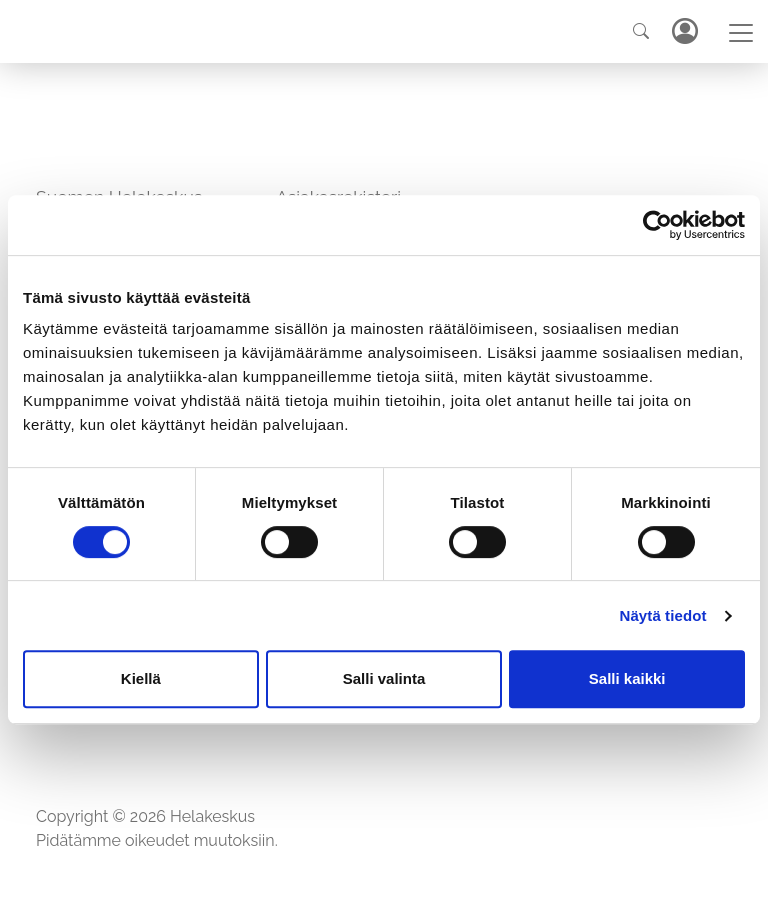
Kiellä (141, 678)
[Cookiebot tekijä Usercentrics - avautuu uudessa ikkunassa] (657, 225)
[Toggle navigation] (741, 33)
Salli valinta (384, 678)
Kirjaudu (684, 31)
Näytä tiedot (663, 615)
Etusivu (63, 776)
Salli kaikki (627, 678)
